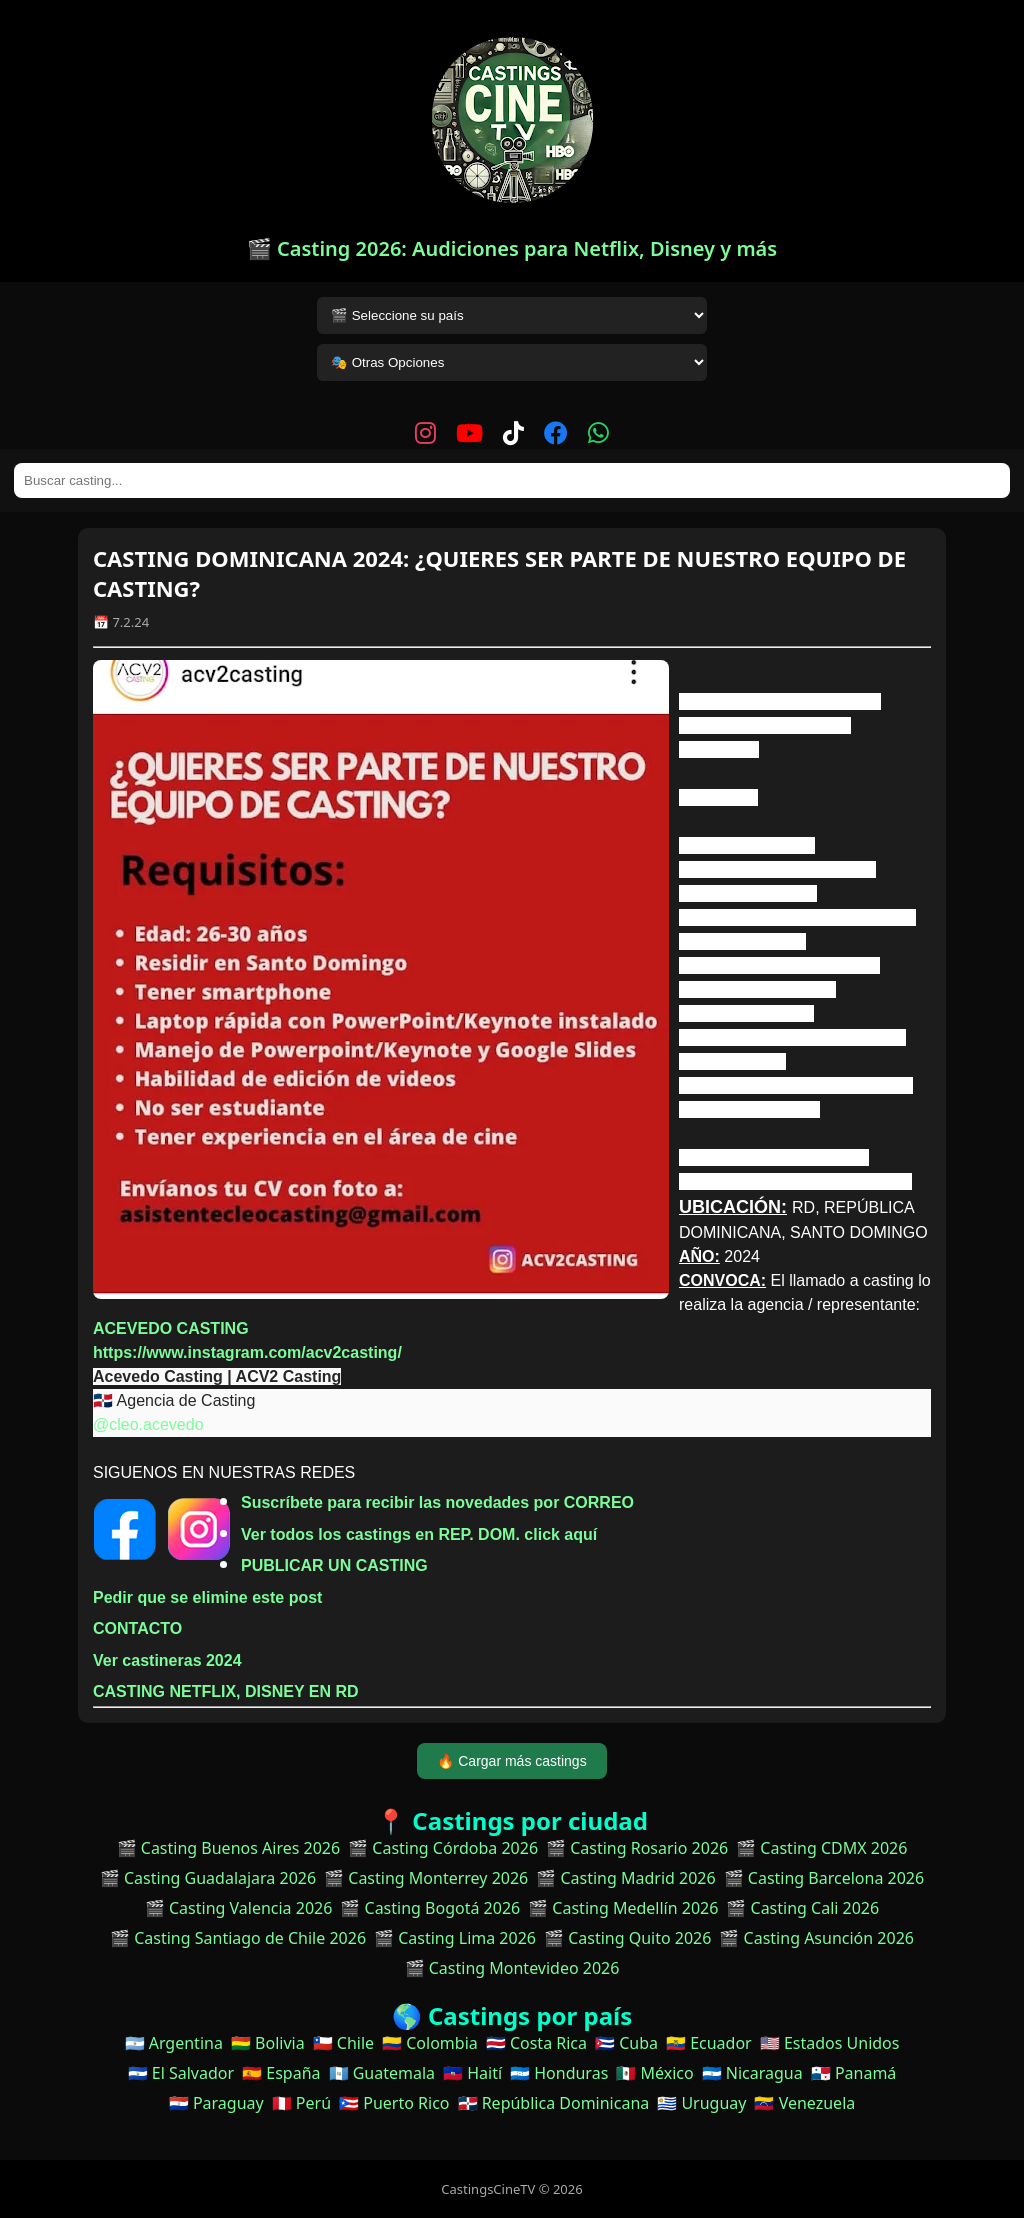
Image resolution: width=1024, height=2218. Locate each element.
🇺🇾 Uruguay (701, 2103)
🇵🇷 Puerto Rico (394, 2103)
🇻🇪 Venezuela (804, 2103)
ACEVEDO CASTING (171, 1328)
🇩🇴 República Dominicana (554, 2103)
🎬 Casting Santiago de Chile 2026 (238, 1938)
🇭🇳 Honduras (559, 2073)
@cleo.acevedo (148, 1424)
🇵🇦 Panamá (854, 2073)
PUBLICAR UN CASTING (334, 1565)
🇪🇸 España (281, 2073)
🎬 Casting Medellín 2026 (623, 1908)
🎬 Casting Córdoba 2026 (443, 1848)
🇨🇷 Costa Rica (536, 2043)
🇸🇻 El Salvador (181, 2073)
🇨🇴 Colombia (430, 2043)
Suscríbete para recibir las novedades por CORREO (437, 1502)
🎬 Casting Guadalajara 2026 (208, 1878)
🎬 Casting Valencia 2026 (239, 1908)
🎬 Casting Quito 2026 (627, 1938)
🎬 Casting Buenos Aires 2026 (229, 1848)
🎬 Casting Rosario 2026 (637, 1848)
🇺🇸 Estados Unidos (830, 2043)
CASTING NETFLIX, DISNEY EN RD (226, 1691)
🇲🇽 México (654, 2073)
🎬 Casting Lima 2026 (455, 1938)
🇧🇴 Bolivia (268, 2043)
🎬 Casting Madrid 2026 (625, 1878)
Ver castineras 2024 (167, 1660)
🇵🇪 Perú (301, 2103)
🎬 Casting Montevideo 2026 (512, 1968)
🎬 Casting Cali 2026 (802, 1908)
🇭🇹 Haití (472, 2073)
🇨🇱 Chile (343, 2043)
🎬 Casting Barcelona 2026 (824, 1878)
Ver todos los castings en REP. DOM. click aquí (419, 1534)
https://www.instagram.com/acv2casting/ (247, 1352)
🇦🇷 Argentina (174, 2043)
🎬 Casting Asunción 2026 (816, 1938)
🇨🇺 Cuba (626, 2043)
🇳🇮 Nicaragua (752, 2073)
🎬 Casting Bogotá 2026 (430, 1908)
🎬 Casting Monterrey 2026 (426, 1878)
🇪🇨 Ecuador (709, 2043)
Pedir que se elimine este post (207, 1597)
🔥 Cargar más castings (511, 1761)
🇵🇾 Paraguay (216, 2103)
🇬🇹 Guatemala (382, 2073)
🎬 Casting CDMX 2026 (821, 1848)
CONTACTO (137, 1628)
